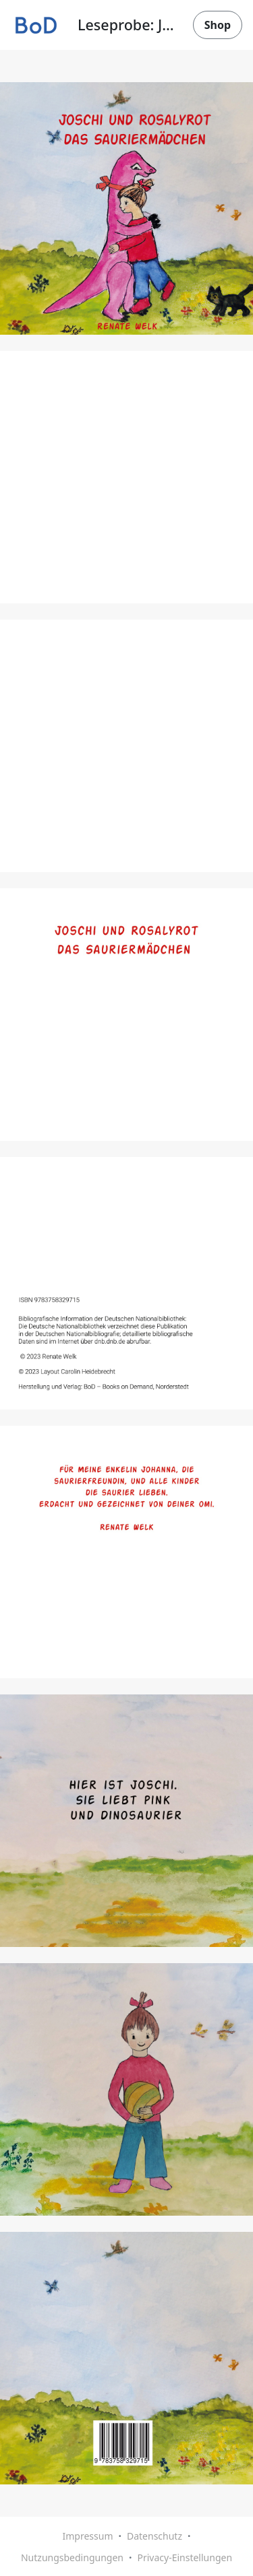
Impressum (87, 2536)
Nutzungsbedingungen (72, 2557)
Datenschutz (154, 2536)
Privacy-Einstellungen (184, 2557)
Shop (217, 25)
